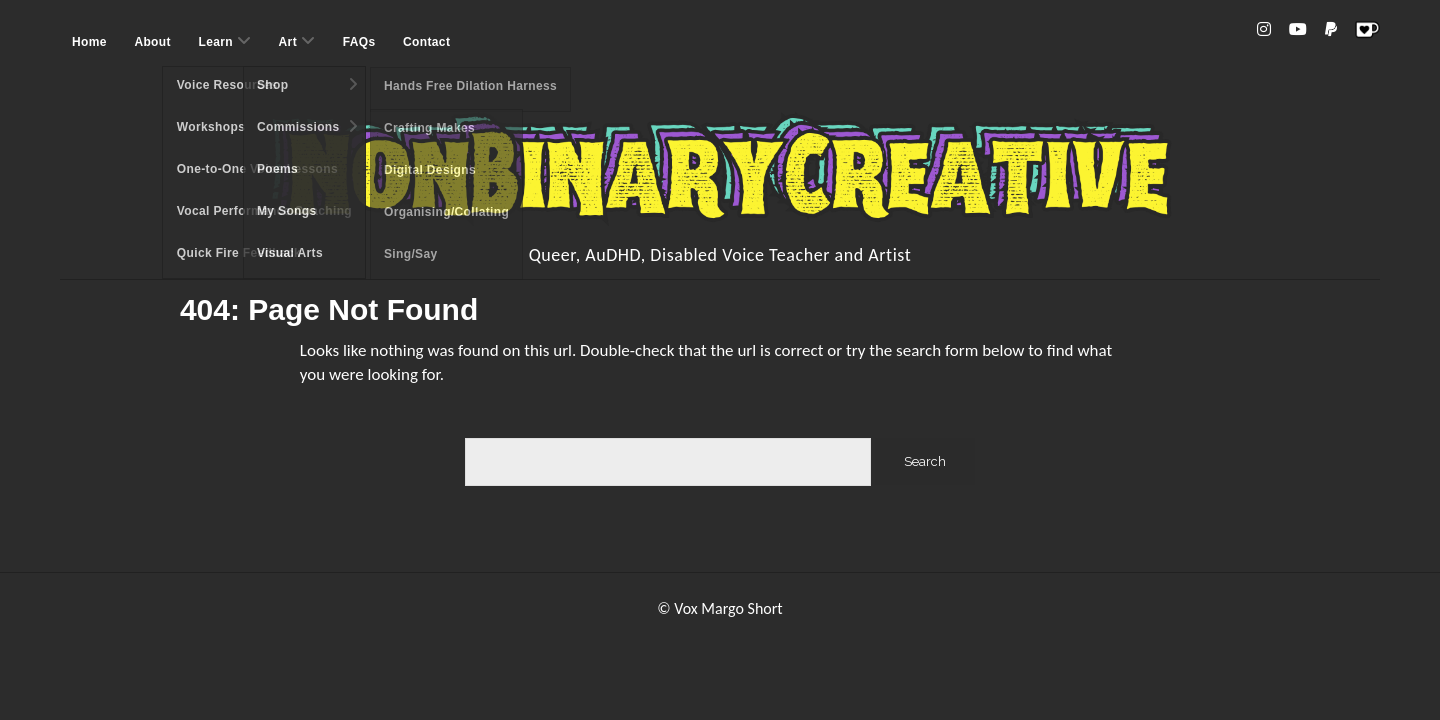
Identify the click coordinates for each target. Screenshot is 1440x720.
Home (89, 42)
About (152, 42)
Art (288, 42)
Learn (215, 42)
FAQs (359, 42)
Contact (426, 42)
